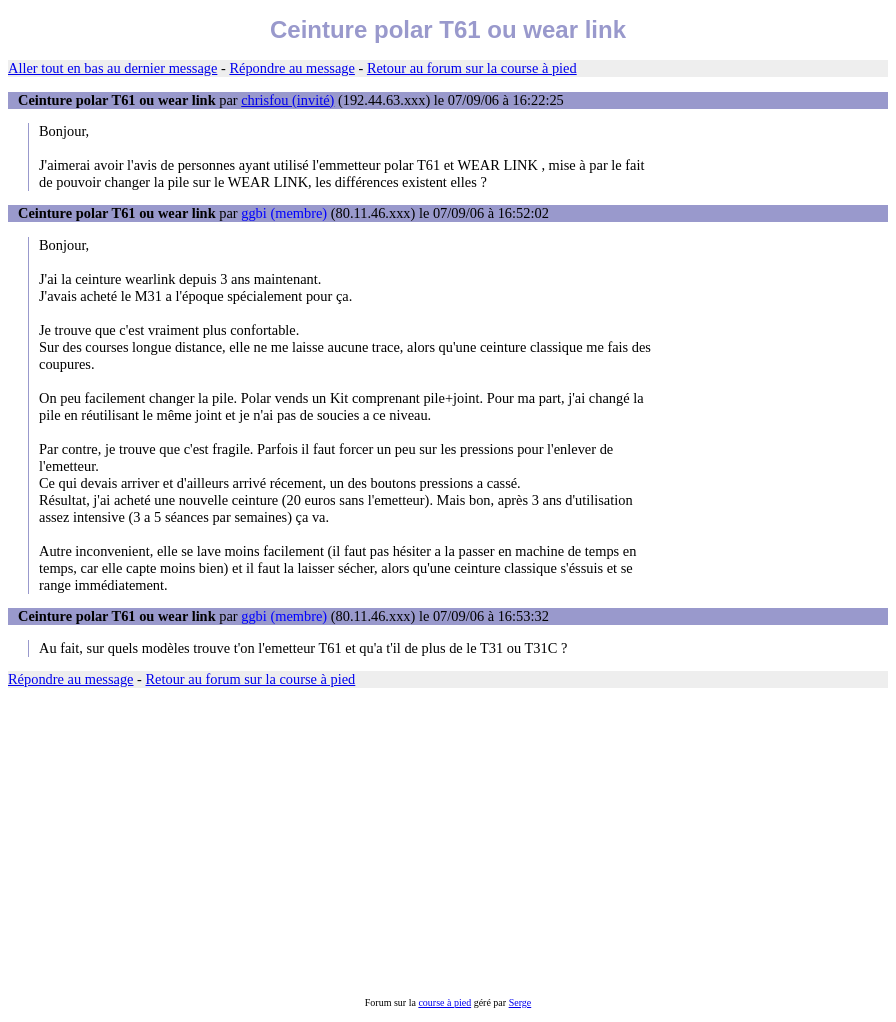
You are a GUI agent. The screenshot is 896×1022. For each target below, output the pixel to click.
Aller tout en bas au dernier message (112, 68)
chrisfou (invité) (287, 100)
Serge (520, 1002)
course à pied (444, 1002)
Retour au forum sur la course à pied (472, 68)
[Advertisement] (448, 842)
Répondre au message (291, 68)
